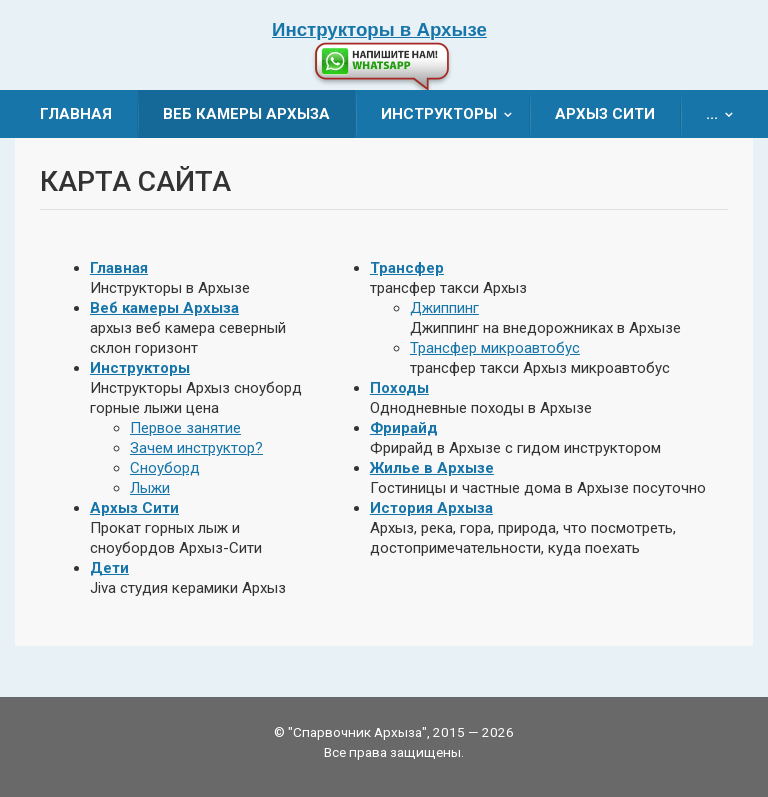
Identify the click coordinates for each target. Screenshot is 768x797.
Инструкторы (453, 114)
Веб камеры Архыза (246, 114)
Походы (399, 388)
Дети (109, 568)
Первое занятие (185, 428)
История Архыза (431, 508)
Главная (76, 114)
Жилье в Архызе (432, 468)
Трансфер (407, 268)
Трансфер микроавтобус (495, 348)
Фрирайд (404, 428)
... (726, 114)
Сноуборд (165, 468)
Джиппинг (444, 308)
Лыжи (150, 488)
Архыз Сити (605, 114)
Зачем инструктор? (196, 448)
